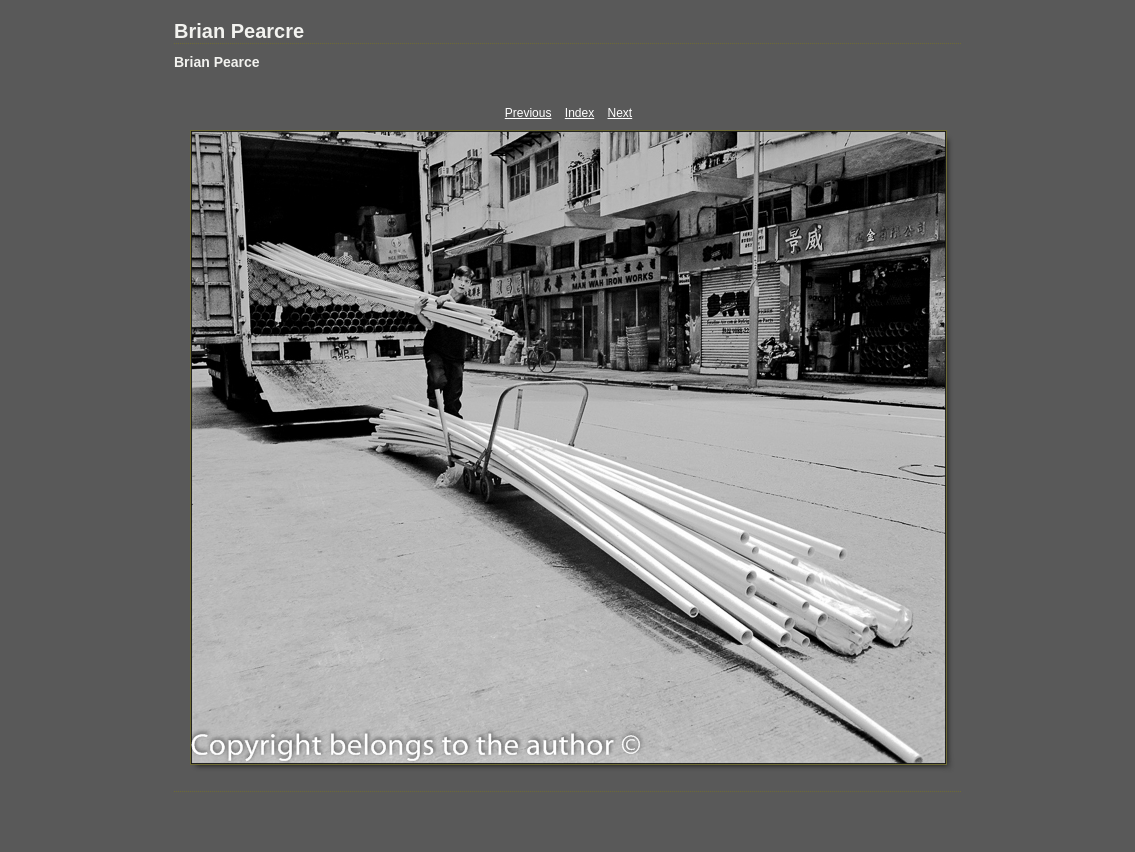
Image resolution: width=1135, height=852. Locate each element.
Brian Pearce (217, 62)
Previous (528, 113)
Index (579, 113)
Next (620, 113)
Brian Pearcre (239, 31)
